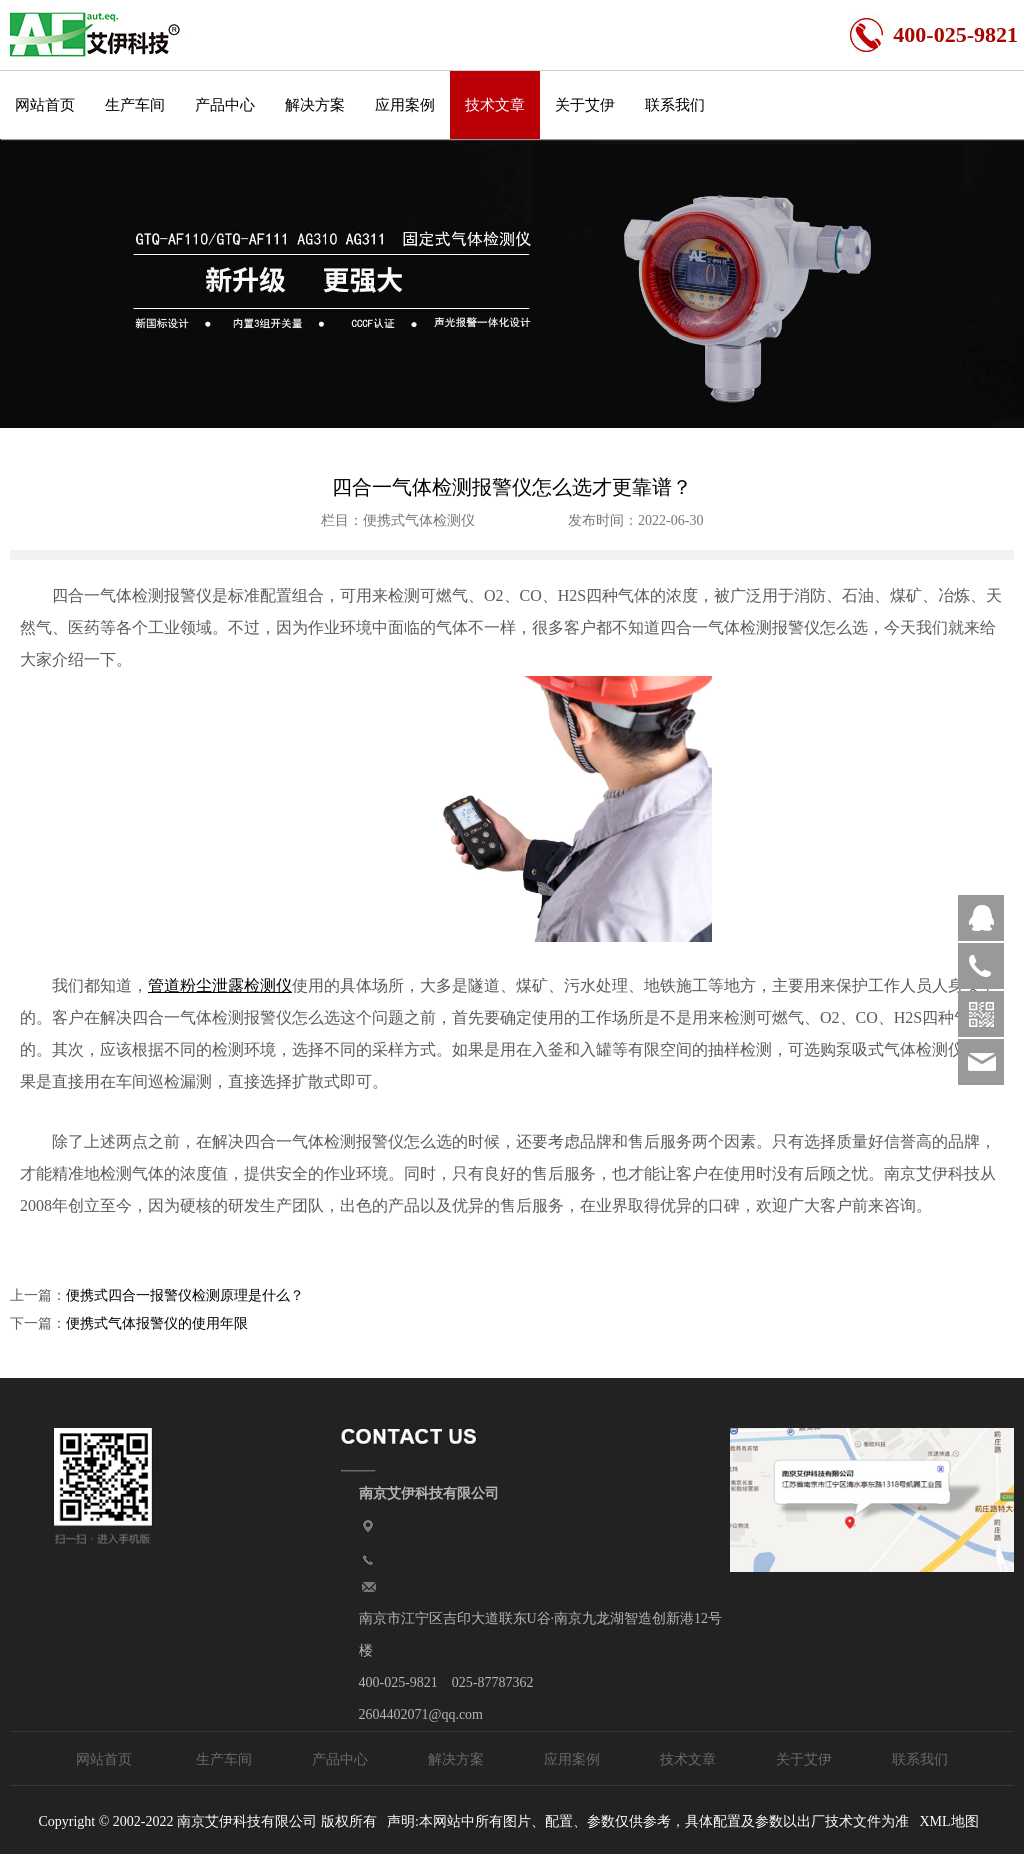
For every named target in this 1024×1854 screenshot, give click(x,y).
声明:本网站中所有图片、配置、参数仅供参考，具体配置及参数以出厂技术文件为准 (648, 1821)
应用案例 (405, 105)
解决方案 (315, 105)
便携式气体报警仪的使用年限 (157, 1323)
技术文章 (495, 105)
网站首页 (45, 105)
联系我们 (675, 105)
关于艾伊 (585, 105)
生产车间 (135, 105)
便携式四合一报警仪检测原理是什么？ (185, 1295)
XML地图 (948, 1821)
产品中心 (225, 105)
